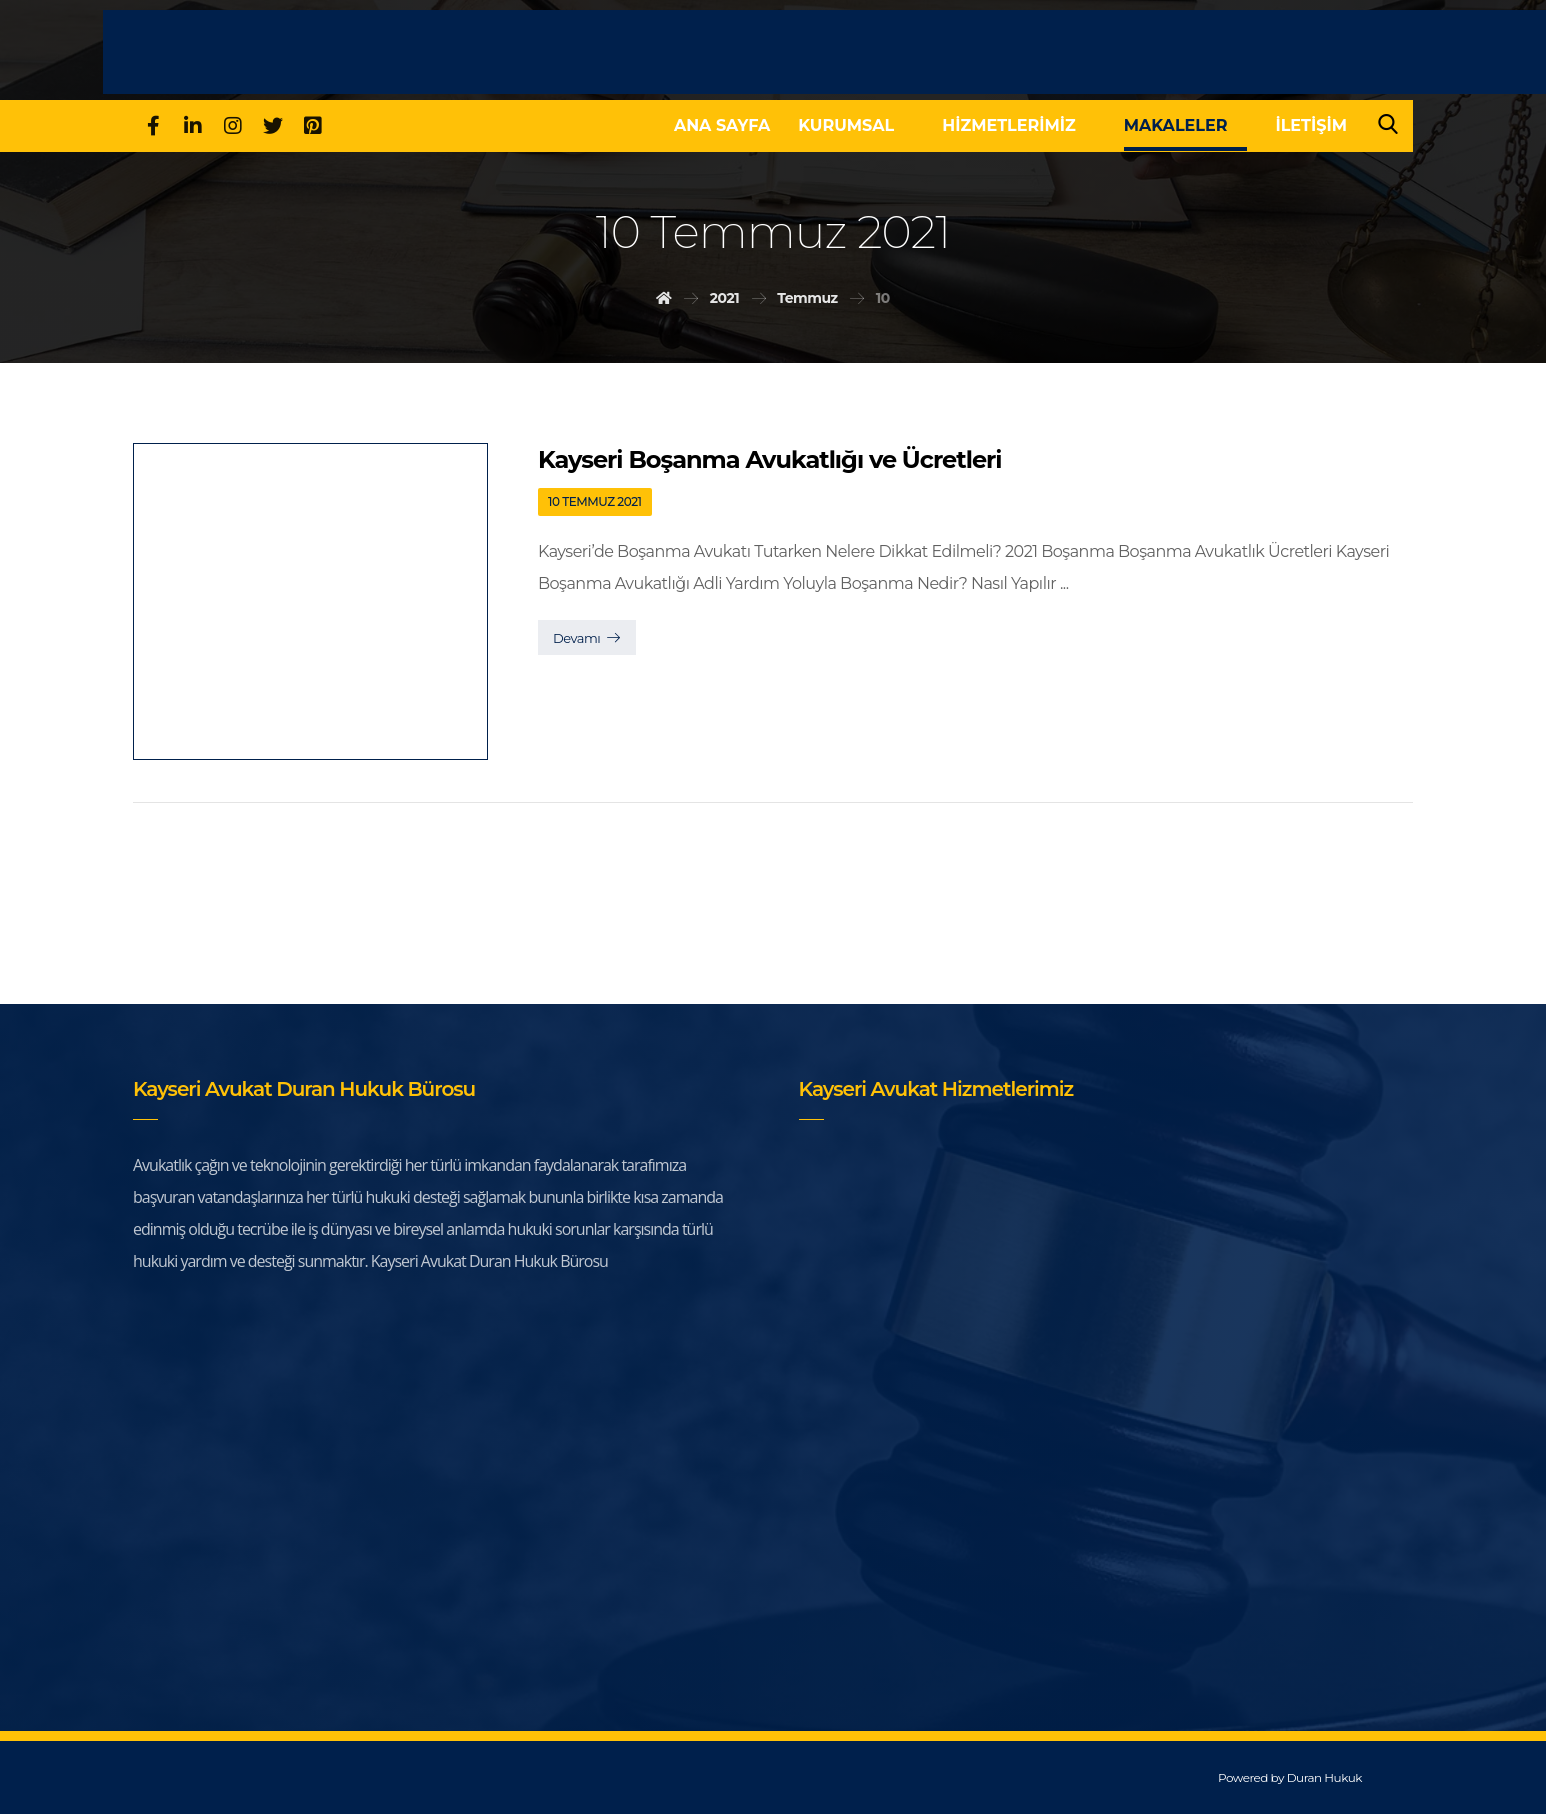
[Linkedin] (193, 126)
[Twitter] (273, 126)
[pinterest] (313, 126)
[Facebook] (153, 126)
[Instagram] (233, 126)
